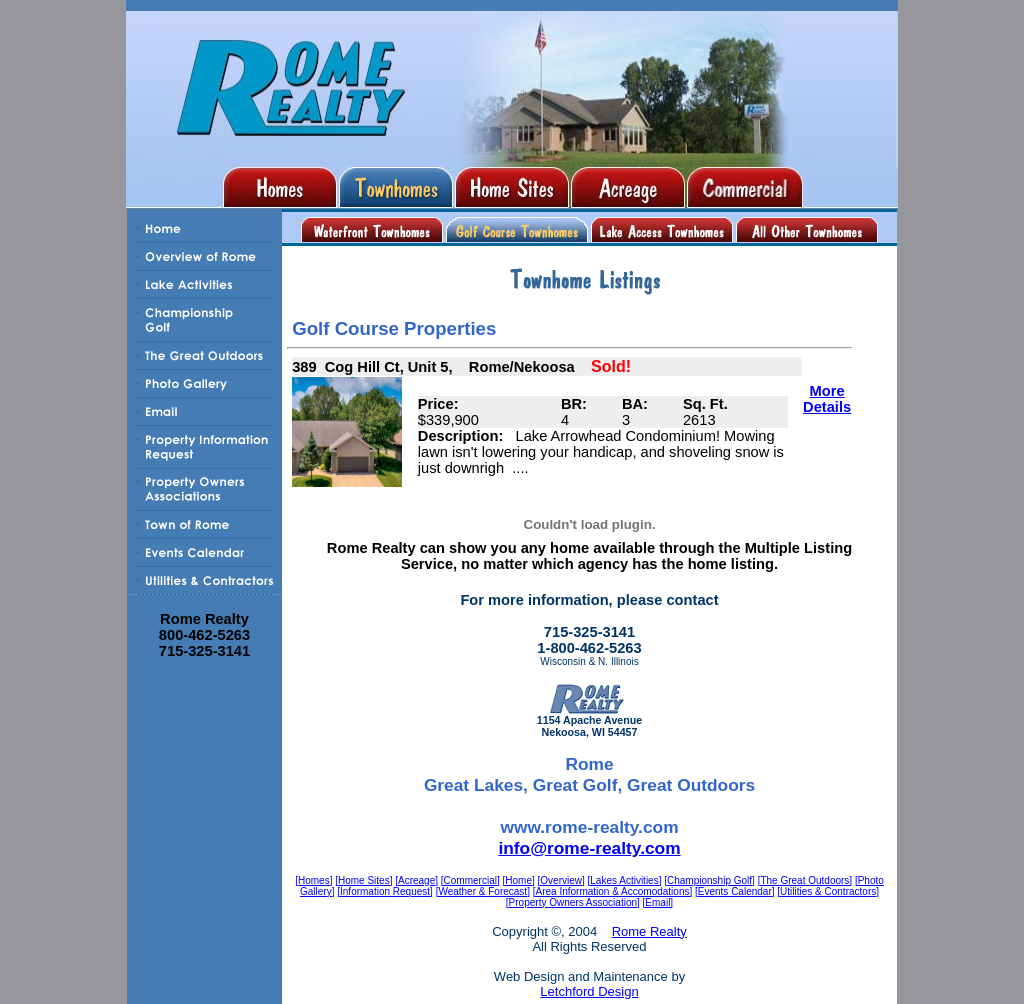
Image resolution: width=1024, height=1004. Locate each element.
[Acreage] (416, 880)
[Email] (658, 902)
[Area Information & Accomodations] (613, 891)
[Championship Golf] (709, 880)
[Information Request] (385, 891)
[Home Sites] (363, 880)
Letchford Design (589, 991)
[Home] (519, 880)
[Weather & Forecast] (483, 891)
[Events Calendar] (735, 891)
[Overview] (561, 880)
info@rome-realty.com (589, 848)
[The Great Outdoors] (805, 880)
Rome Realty (649, 931)
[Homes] (313, 880)
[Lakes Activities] (625, 880)
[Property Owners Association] (573, 902)
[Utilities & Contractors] (828, 891)
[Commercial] (470, 880)
